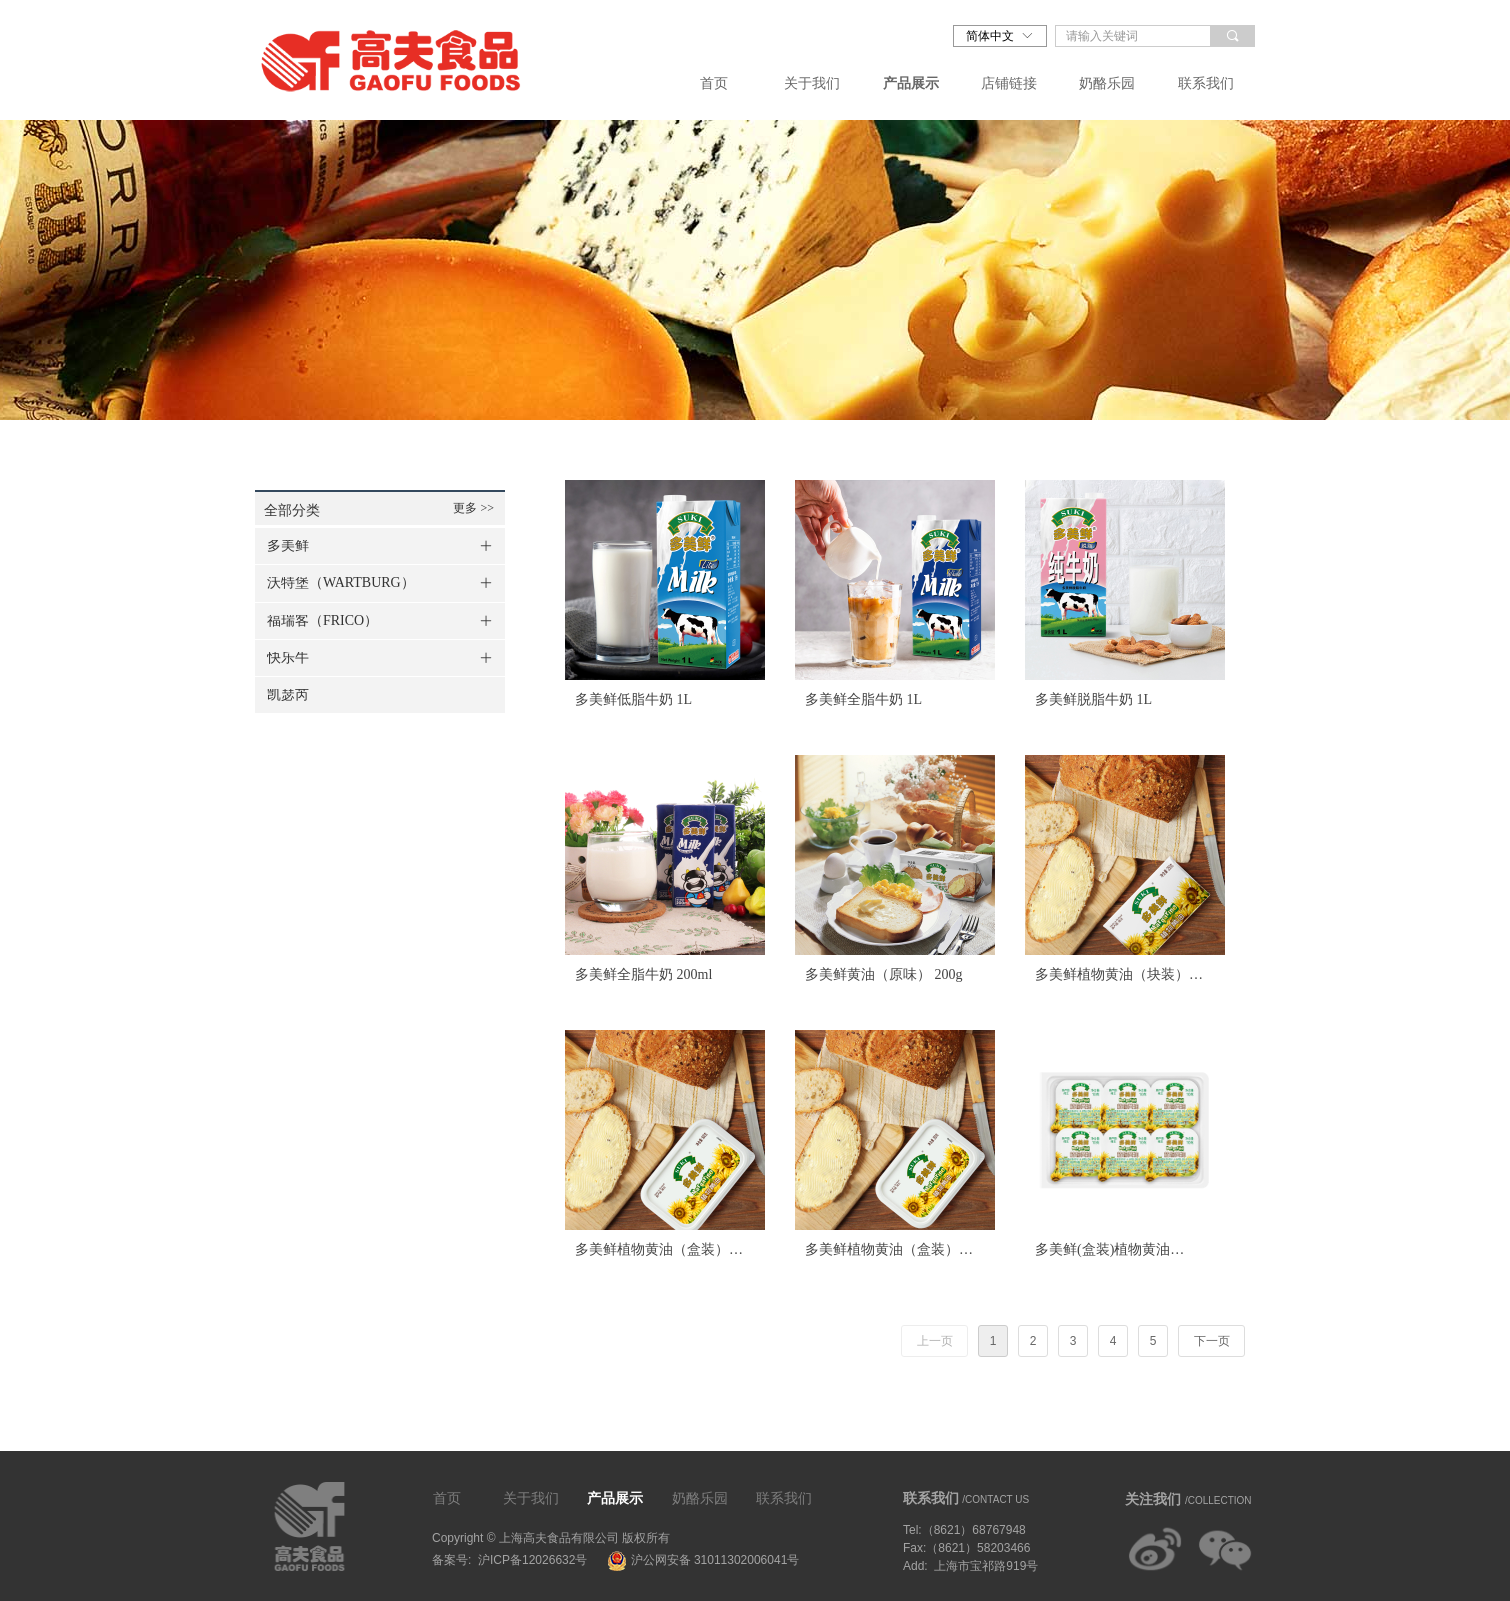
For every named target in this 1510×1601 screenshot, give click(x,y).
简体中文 (990, 36)
